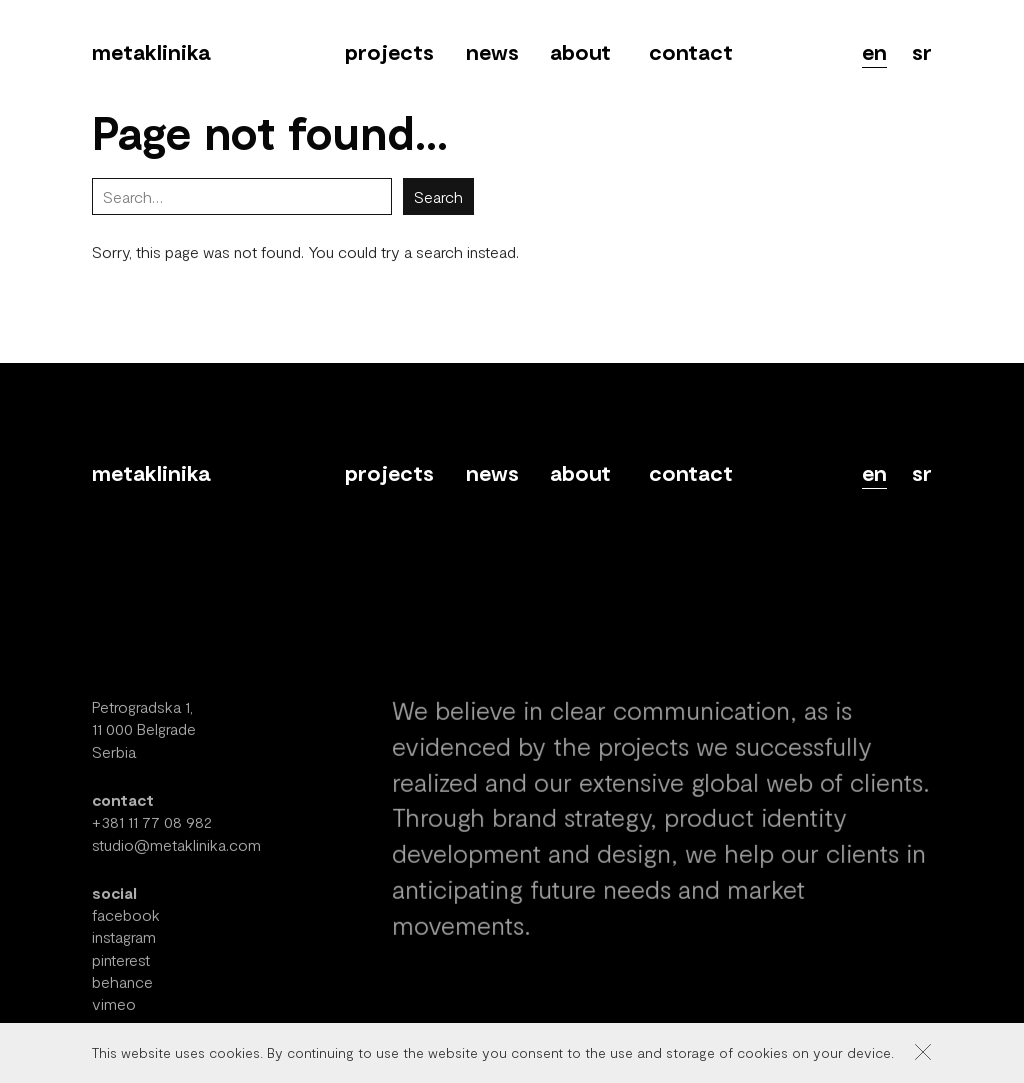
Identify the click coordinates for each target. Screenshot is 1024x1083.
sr (922, 51)
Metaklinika (151, 51)
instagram (124, 948)
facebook (126, 926)
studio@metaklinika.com (176, 855)
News (492, 51)
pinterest (121, 971)
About (580, 51)
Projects (389, 51)
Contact (691, 51)
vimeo (114, 1015)
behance (122, 993)
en (874, 51)
